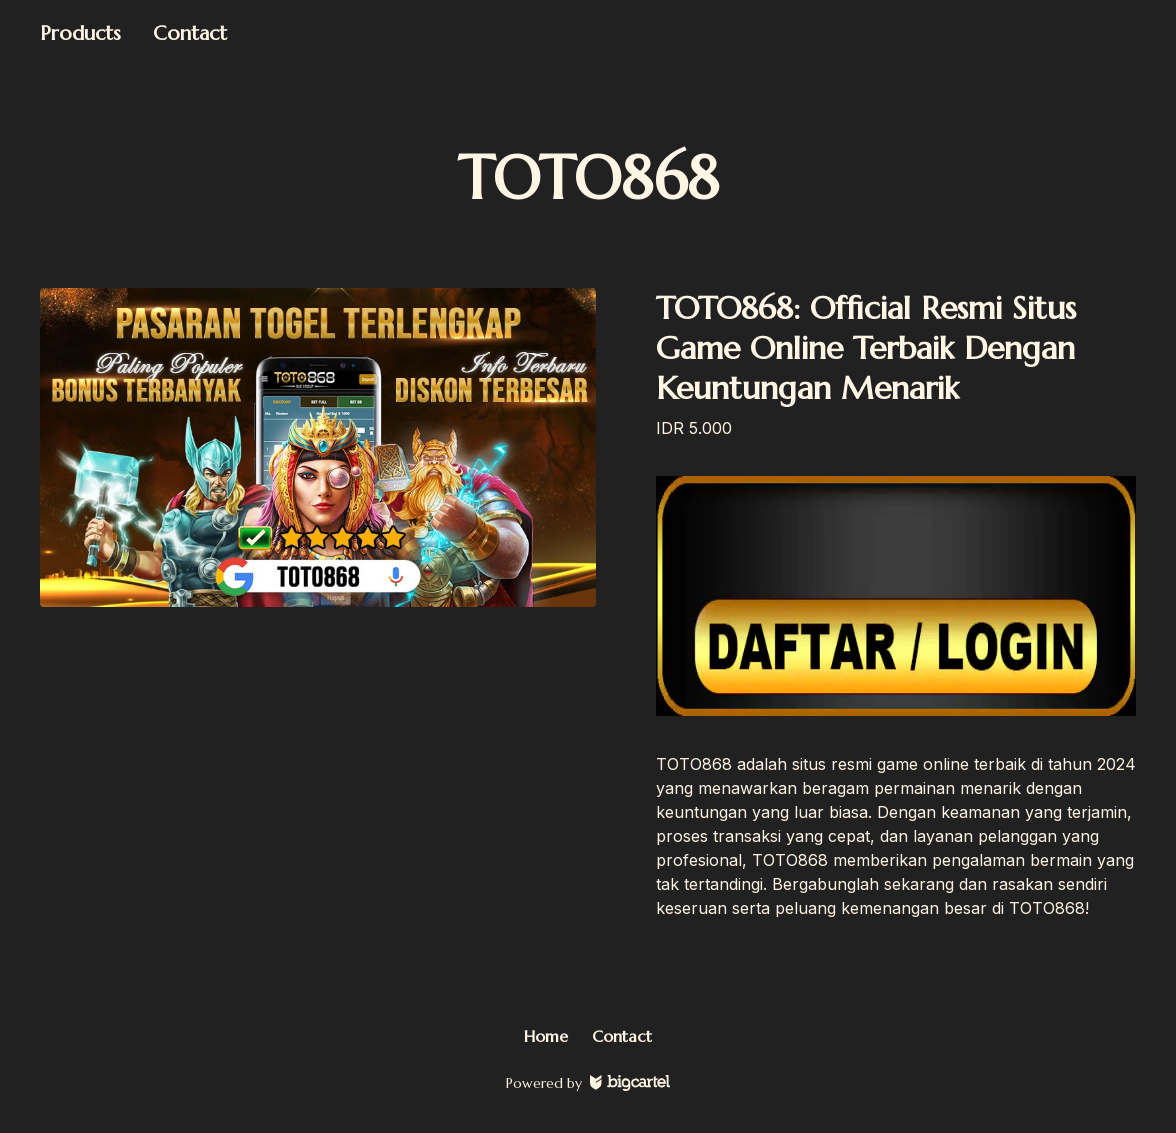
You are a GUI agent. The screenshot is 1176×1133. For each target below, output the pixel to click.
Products (80, 33)
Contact (190, 33)
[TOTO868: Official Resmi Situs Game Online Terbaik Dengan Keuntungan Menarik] (318, 447)
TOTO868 (588, 178)
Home (546, 1036)
